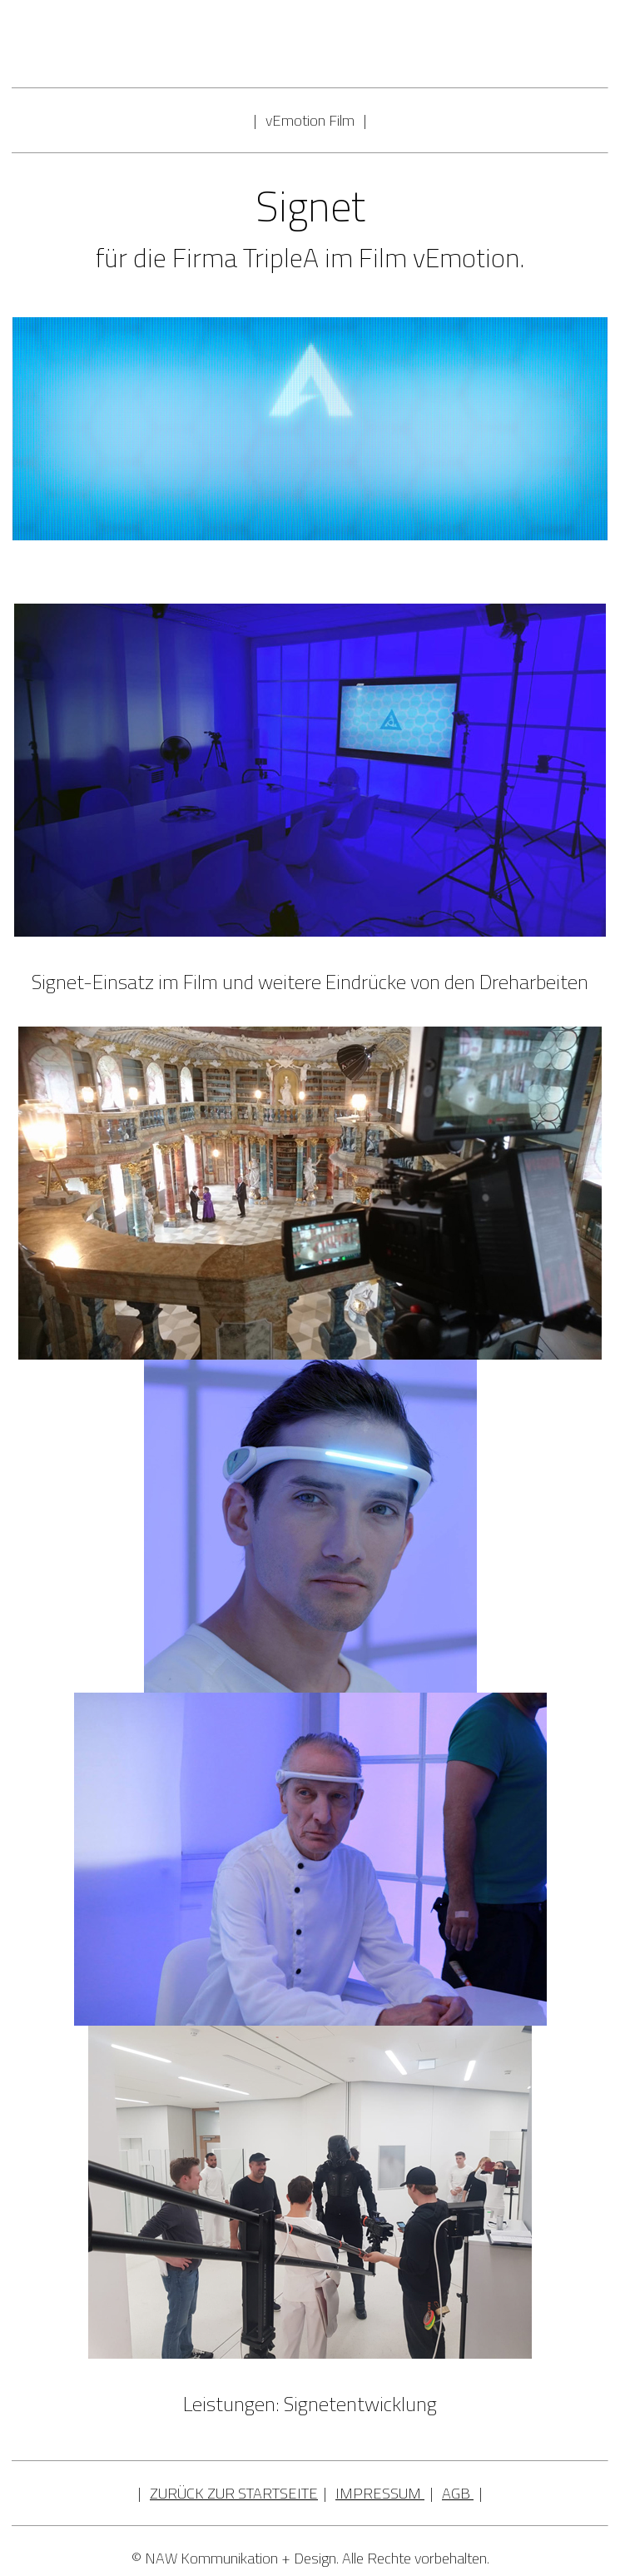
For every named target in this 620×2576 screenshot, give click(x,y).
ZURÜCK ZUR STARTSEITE (234, 2493)
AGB (456, 2493)
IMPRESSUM (378, 2493)
